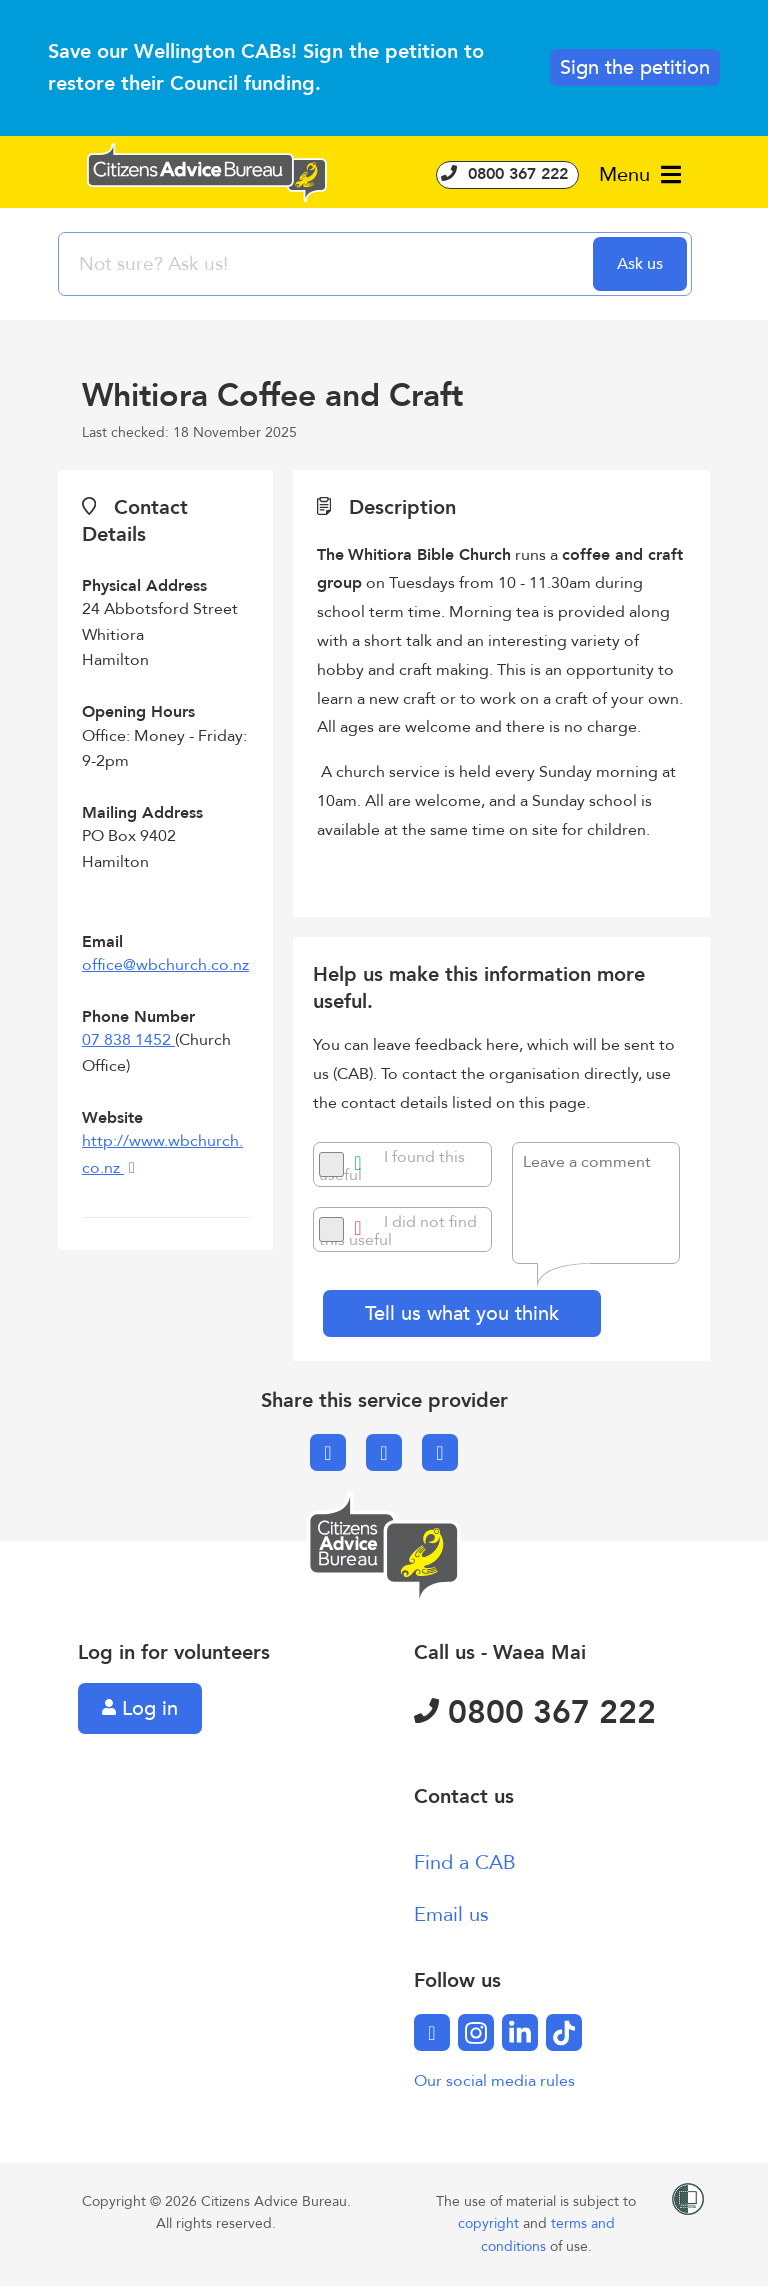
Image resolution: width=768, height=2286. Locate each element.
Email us (451, 1914)
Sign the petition (635, 67)
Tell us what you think (462, 1313)
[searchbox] (328, 264)
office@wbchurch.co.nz (165, 965)
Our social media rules (494, 2081)
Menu (640, 174)
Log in (140, 1708)
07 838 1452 (128, 1040)
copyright (490, 2223)
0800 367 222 (507, 174)
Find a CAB (465, 1862)
